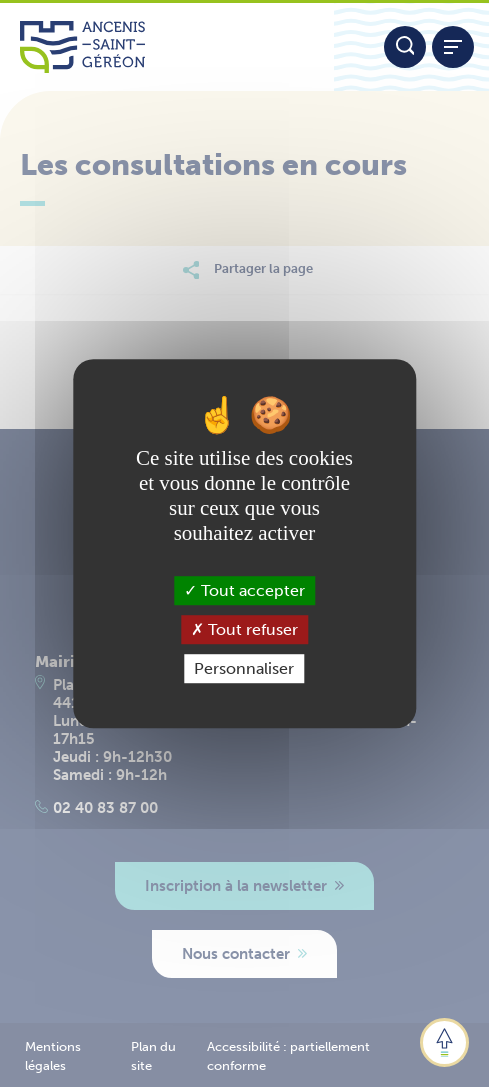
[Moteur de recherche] (405, 47)
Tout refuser (244, 629)
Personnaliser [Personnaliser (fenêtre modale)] (244, 668)
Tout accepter (244, 590)
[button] (444, 1042)
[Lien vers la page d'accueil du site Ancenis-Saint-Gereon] (167, 47)
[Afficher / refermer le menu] (453, 47)
